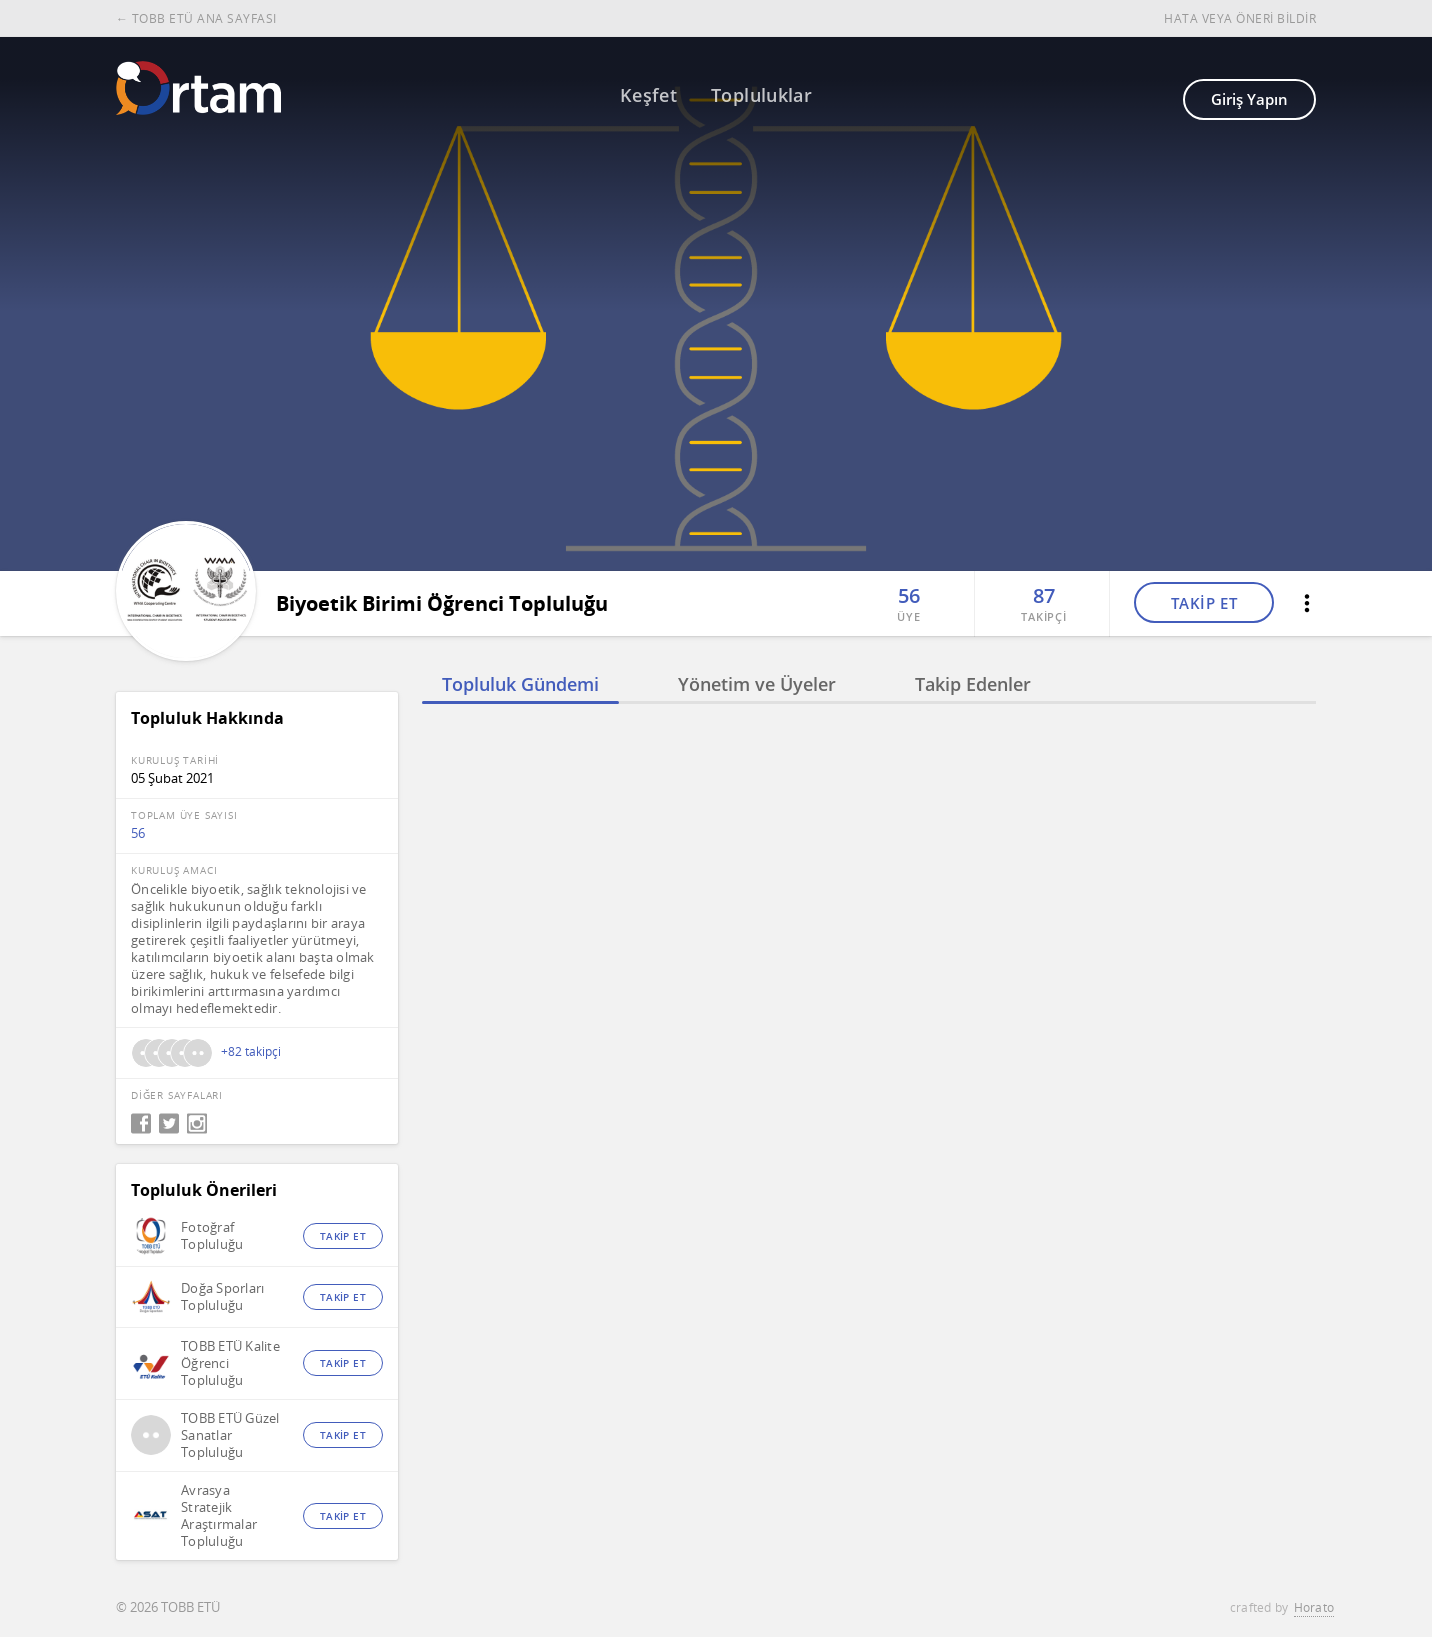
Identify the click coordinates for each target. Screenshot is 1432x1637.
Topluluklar (761, 95)
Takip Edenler (973, 684)
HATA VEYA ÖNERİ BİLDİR (1240, 18)
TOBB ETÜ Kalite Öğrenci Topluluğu (230, 1363)
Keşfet (648, 95)
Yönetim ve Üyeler (757, 684)
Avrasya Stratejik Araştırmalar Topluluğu (219, 1516)
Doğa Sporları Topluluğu (222, 1297)
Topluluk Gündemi (520, 684)
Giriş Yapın (1249, 99)
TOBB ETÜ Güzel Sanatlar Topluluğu (230, 1435)
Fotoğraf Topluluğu (212, 1236)
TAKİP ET (1204, 603)
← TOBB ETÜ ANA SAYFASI (196, 18)
